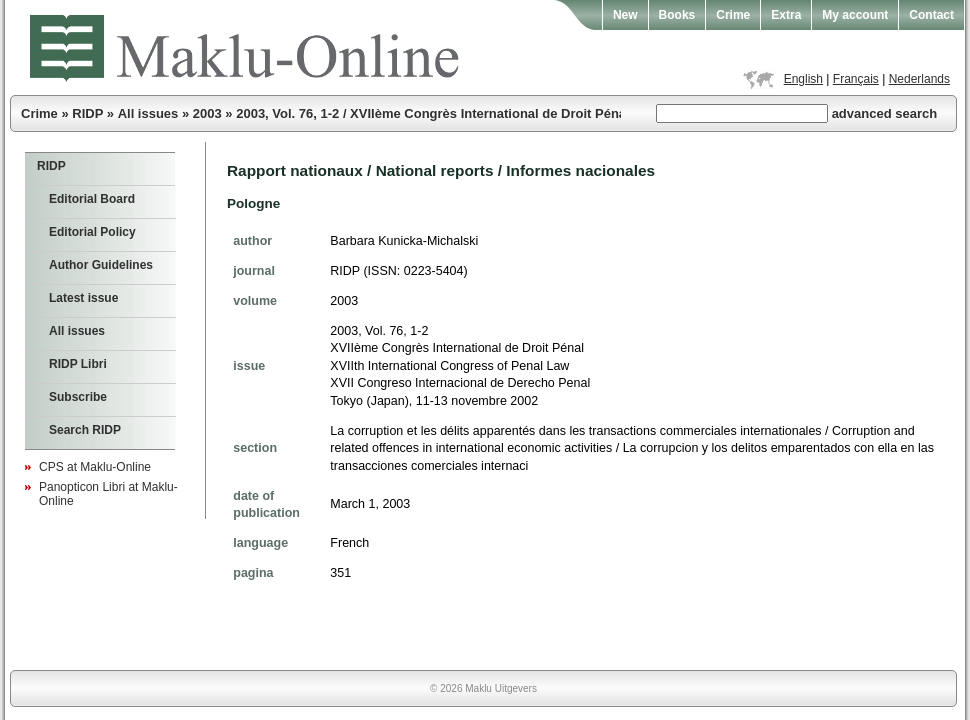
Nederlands (919, 79)
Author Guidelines (101, 265)
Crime (733, 15)
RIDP (87, 113)
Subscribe (78, 397)
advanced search (885, 113)
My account (855, 15)
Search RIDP (85, 430)
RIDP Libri (78, 364)
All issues (148, 113)
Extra (786, 15)
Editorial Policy (92, 232)
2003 (207, 113)
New (625, 15)
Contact (931, 15)
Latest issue (83, 298)
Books (677, 15)
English (803, 79)
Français (856, 79)
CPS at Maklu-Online (95, 467)
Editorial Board (92, 199)
